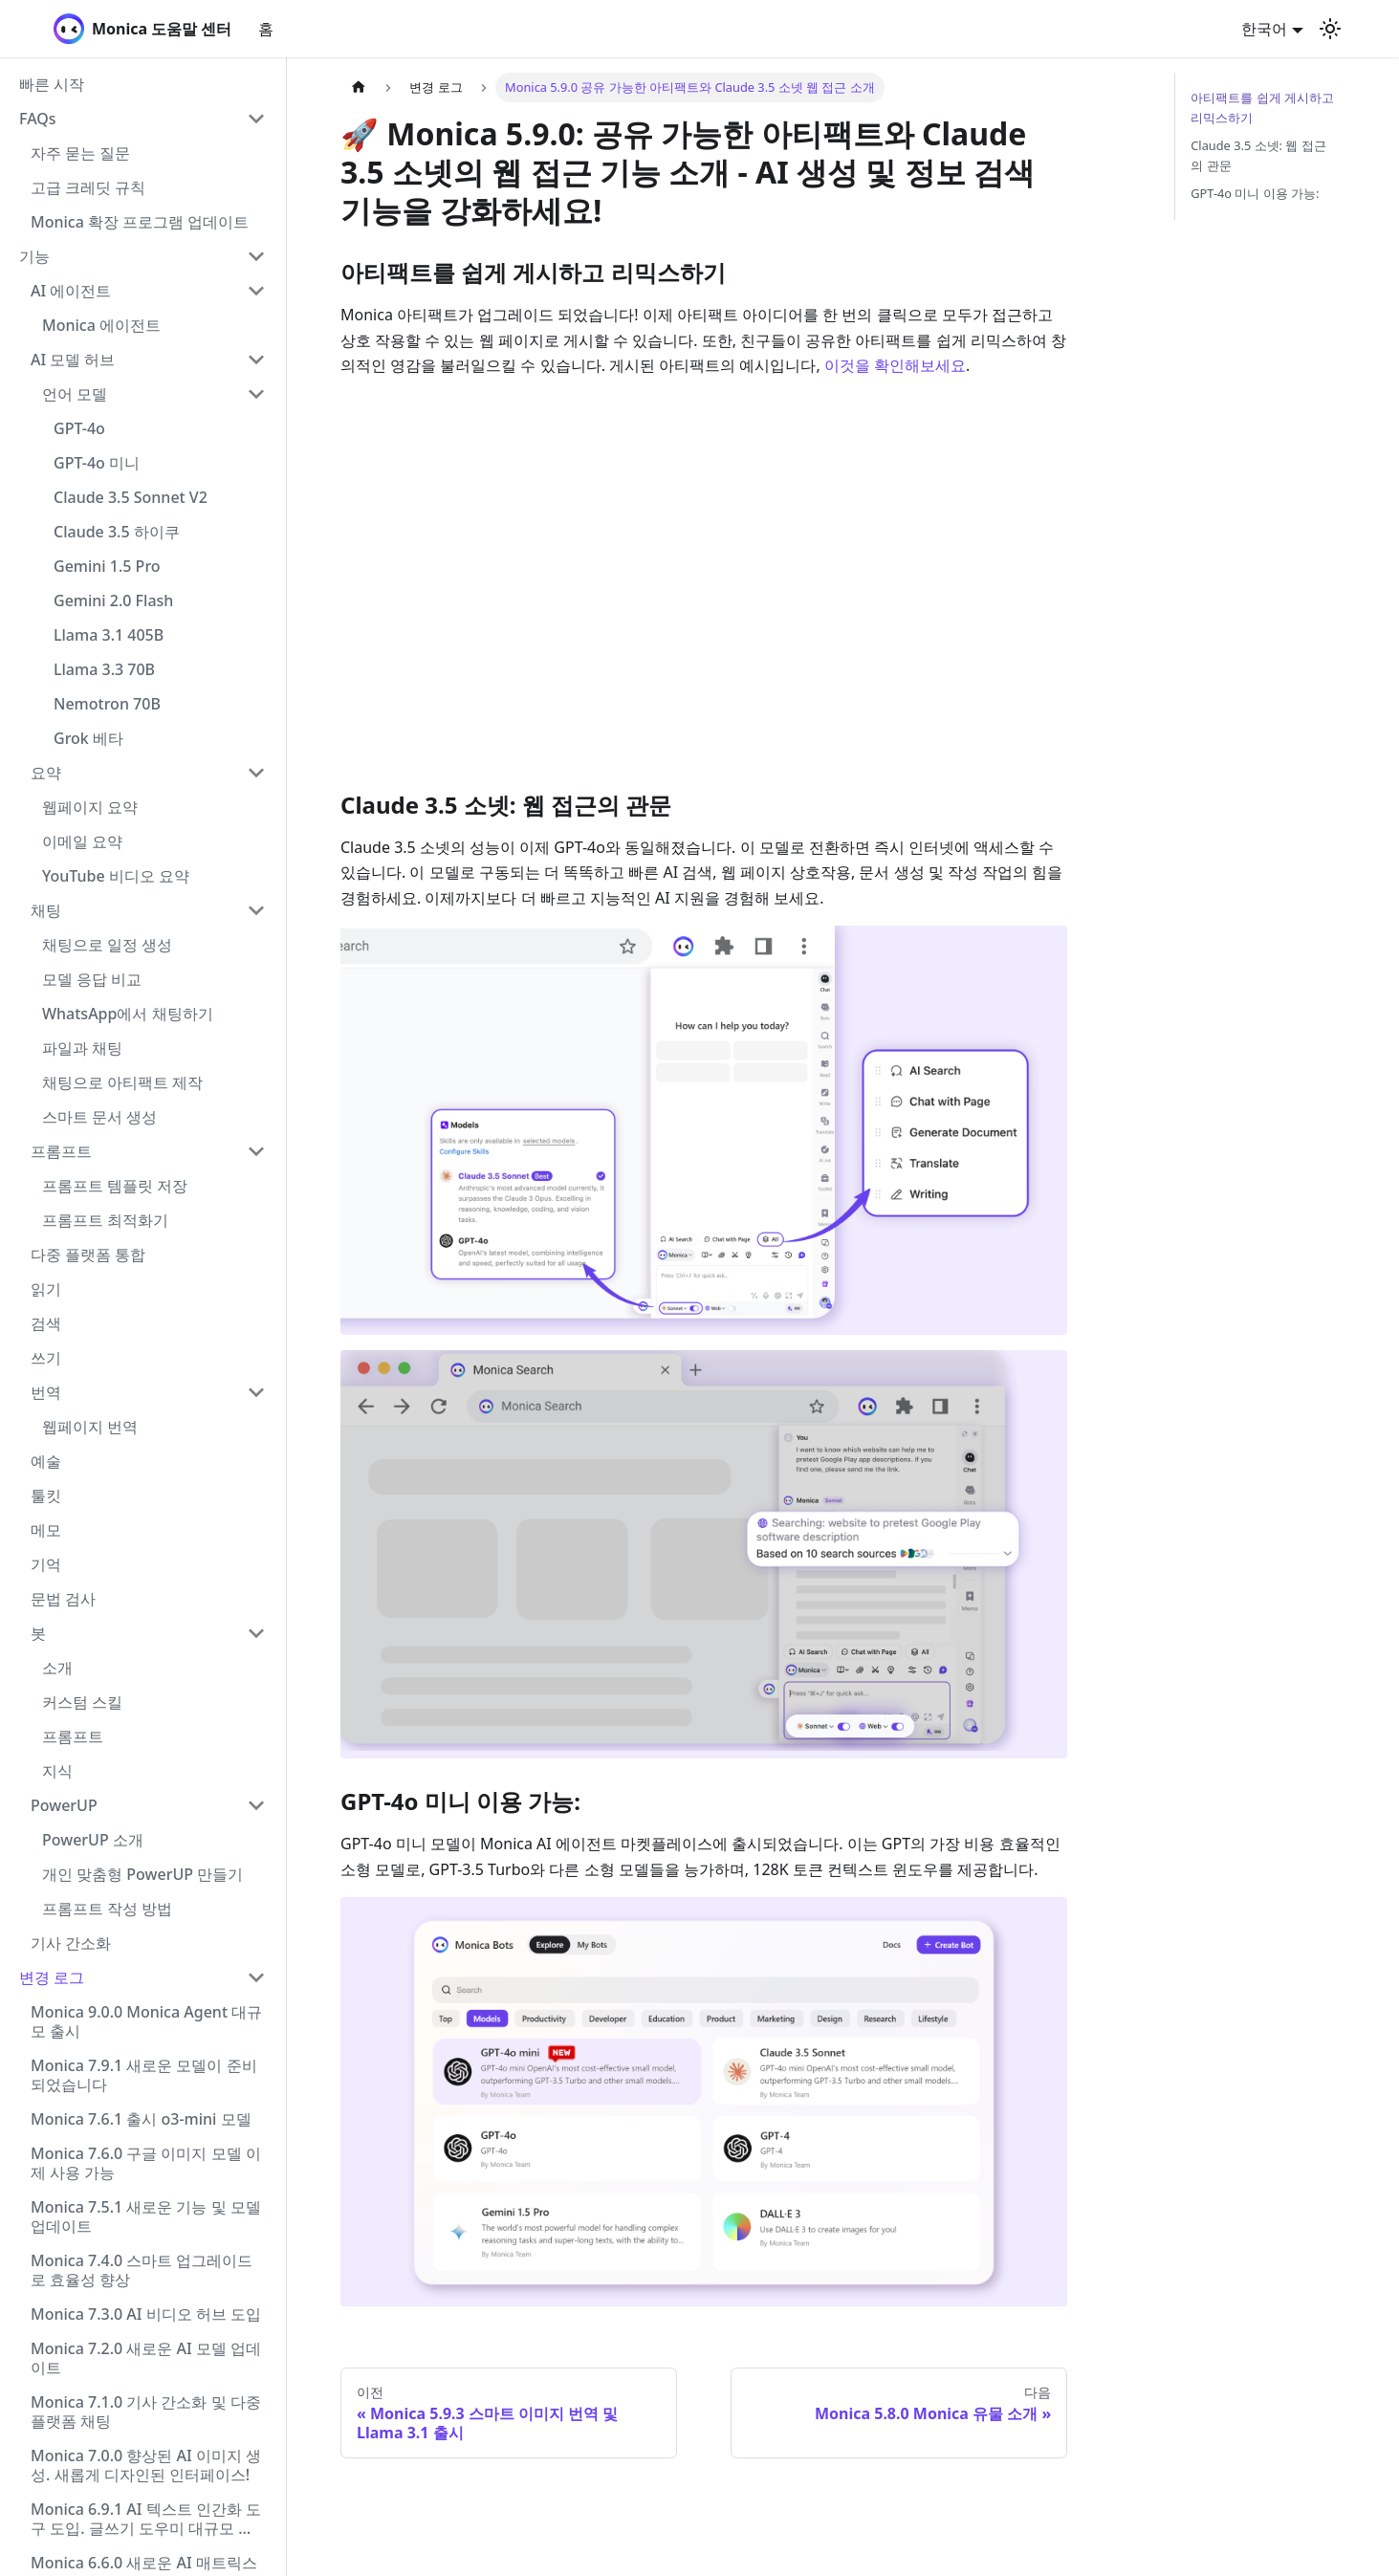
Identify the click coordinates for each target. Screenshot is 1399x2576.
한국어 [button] (1264, 28)
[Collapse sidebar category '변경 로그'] (256, 1977)
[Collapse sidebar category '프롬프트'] (256, 1151)
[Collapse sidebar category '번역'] (256, 1392)
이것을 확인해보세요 (895, 365)
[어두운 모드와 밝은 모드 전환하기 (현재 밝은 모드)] (1330, 28)
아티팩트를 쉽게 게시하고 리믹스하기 (1262, 107)
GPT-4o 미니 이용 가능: (1255, 193)
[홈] (358, 87)
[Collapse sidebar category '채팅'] (256, 910)
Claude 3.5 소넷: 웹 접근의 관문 (1258, 155)
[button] (142, 118)
